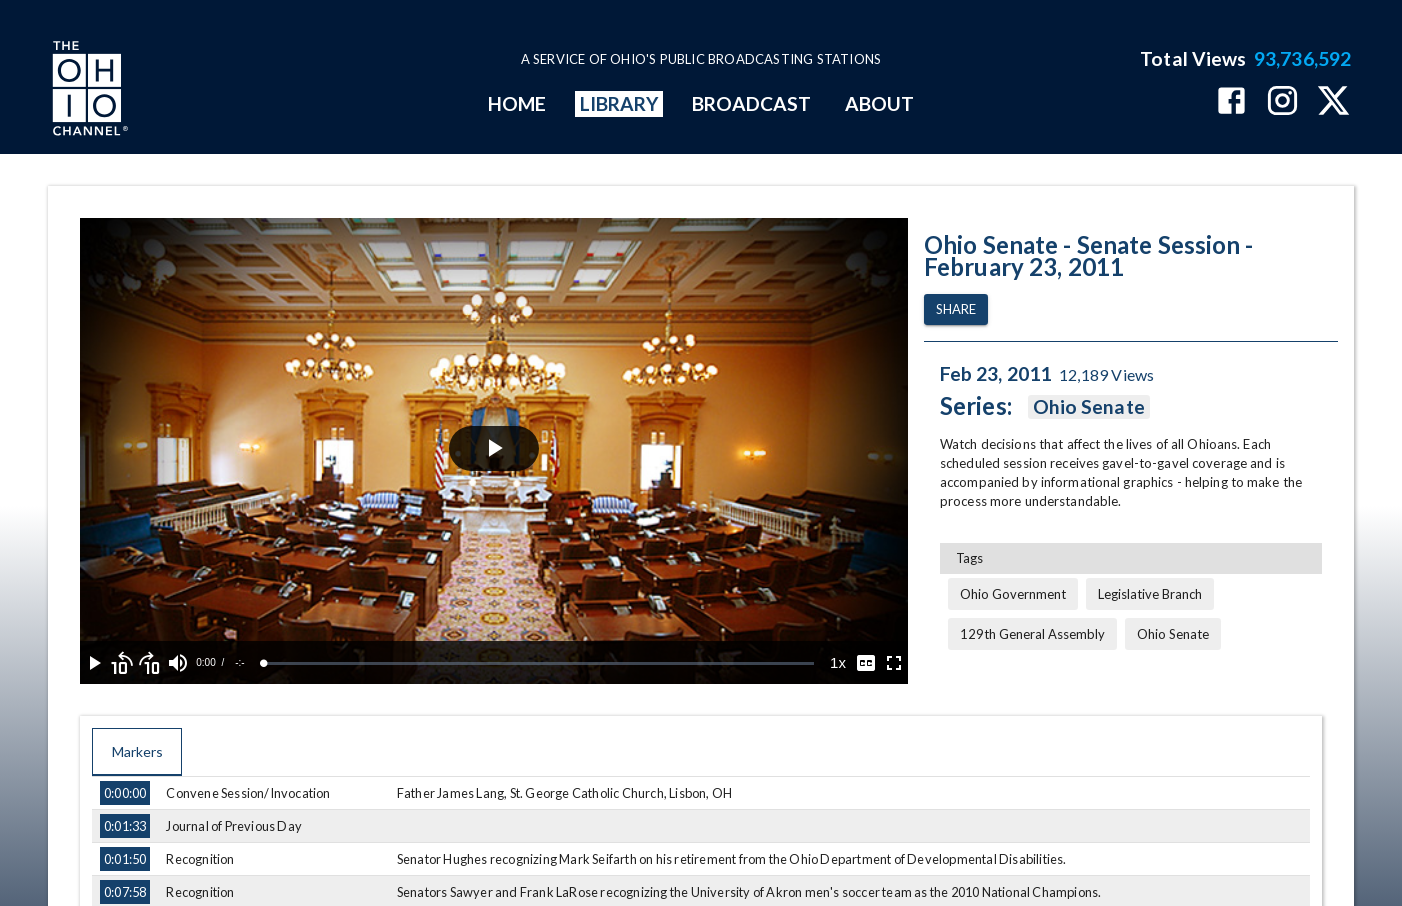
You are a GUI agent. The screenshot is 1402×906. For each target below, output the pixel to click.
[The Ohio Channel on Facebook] (1231, 102)
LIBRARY (619, 103)
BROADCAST (752, 103)
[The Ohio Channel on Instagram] (1282, 102)
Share (956, 309)
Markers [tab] (137, 752)
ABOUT (879, 103)
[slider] (539, 663)
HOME (517, 103)
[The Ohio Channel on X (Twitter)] (1333, 102)
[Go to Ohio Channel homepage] (88, 91)
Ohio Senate (1089, 407)
